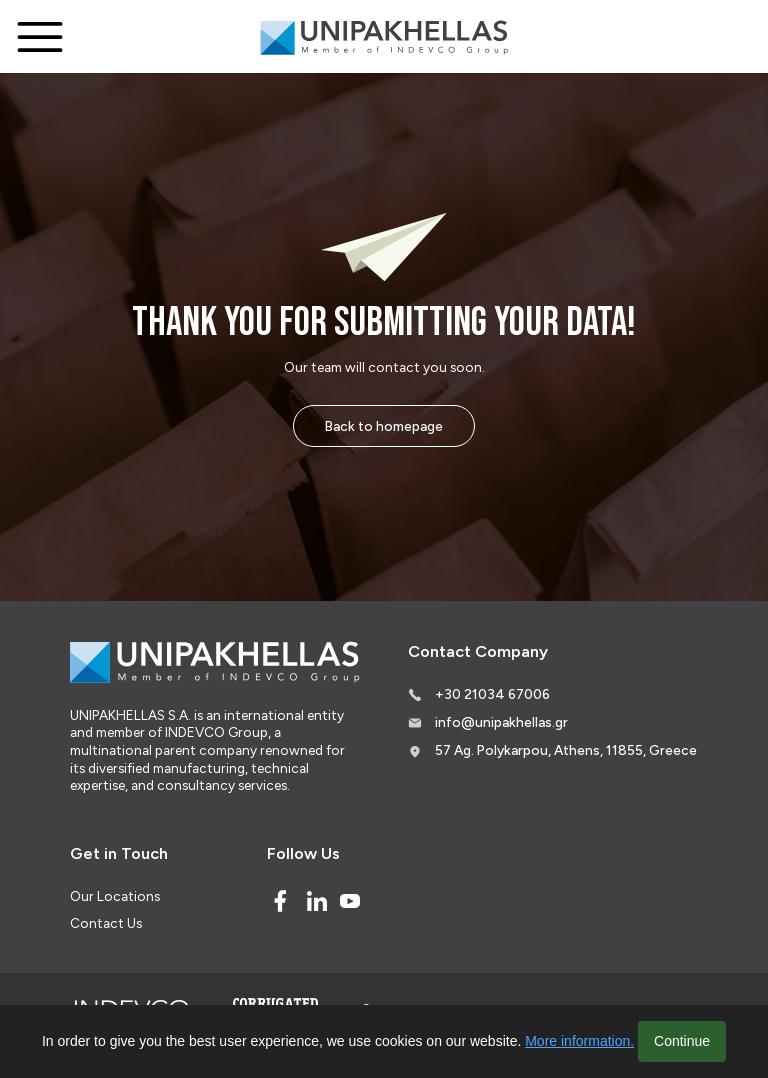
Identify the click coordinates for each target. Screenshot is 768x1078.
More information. (579, 1041)
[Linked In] (317, 901)
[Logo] (384, 37)
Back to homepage (384, 426)
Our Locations (115, 896)
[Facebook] (280, 901)
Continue (682, 1041)
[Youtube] (350, 901)
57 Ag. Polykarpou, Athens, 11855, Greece (566, 750)
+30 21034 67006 (492, 694)
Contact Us (106, 923)
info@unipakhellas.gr (501, 722)
